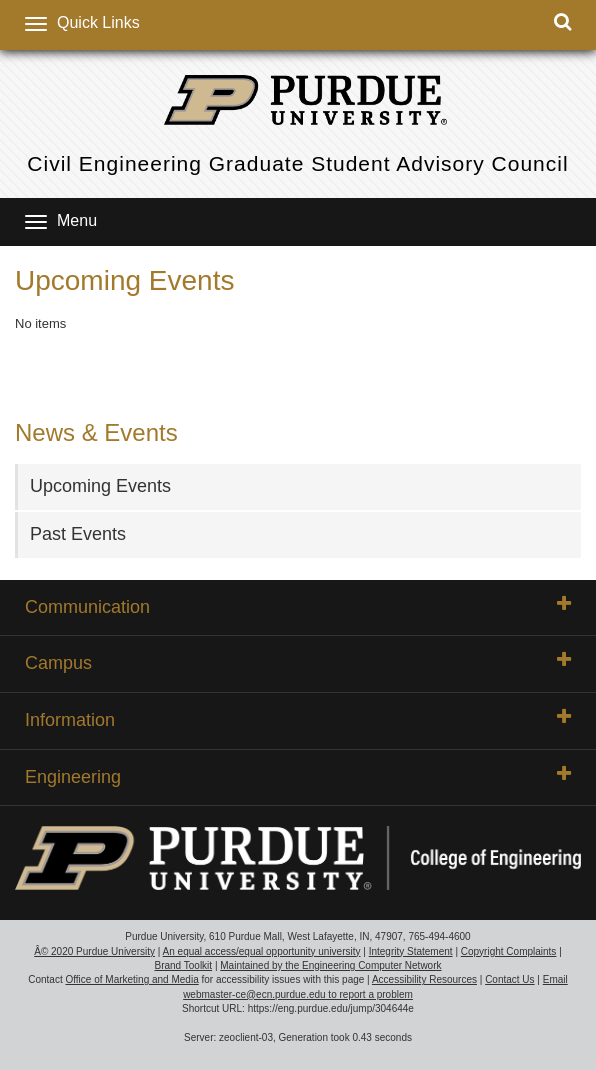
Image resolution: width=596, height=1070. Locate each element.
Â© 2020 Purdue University (94, 951)
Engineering (298, 776)
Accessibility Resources (424, 979)
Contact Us (509, 979)
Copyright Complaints (509, 951)
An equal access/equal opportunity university (262, 951)
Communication (298, 606)
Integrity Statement (411, 951)
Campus (298, 662)
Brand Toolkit (183, 965)
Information (298, 719)
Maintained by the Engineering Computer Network (330, 965)
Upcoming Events (100, 486)
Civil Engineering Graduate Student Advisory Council (297, 163)
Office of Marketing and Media (131, 979)
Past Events (78, 534)
